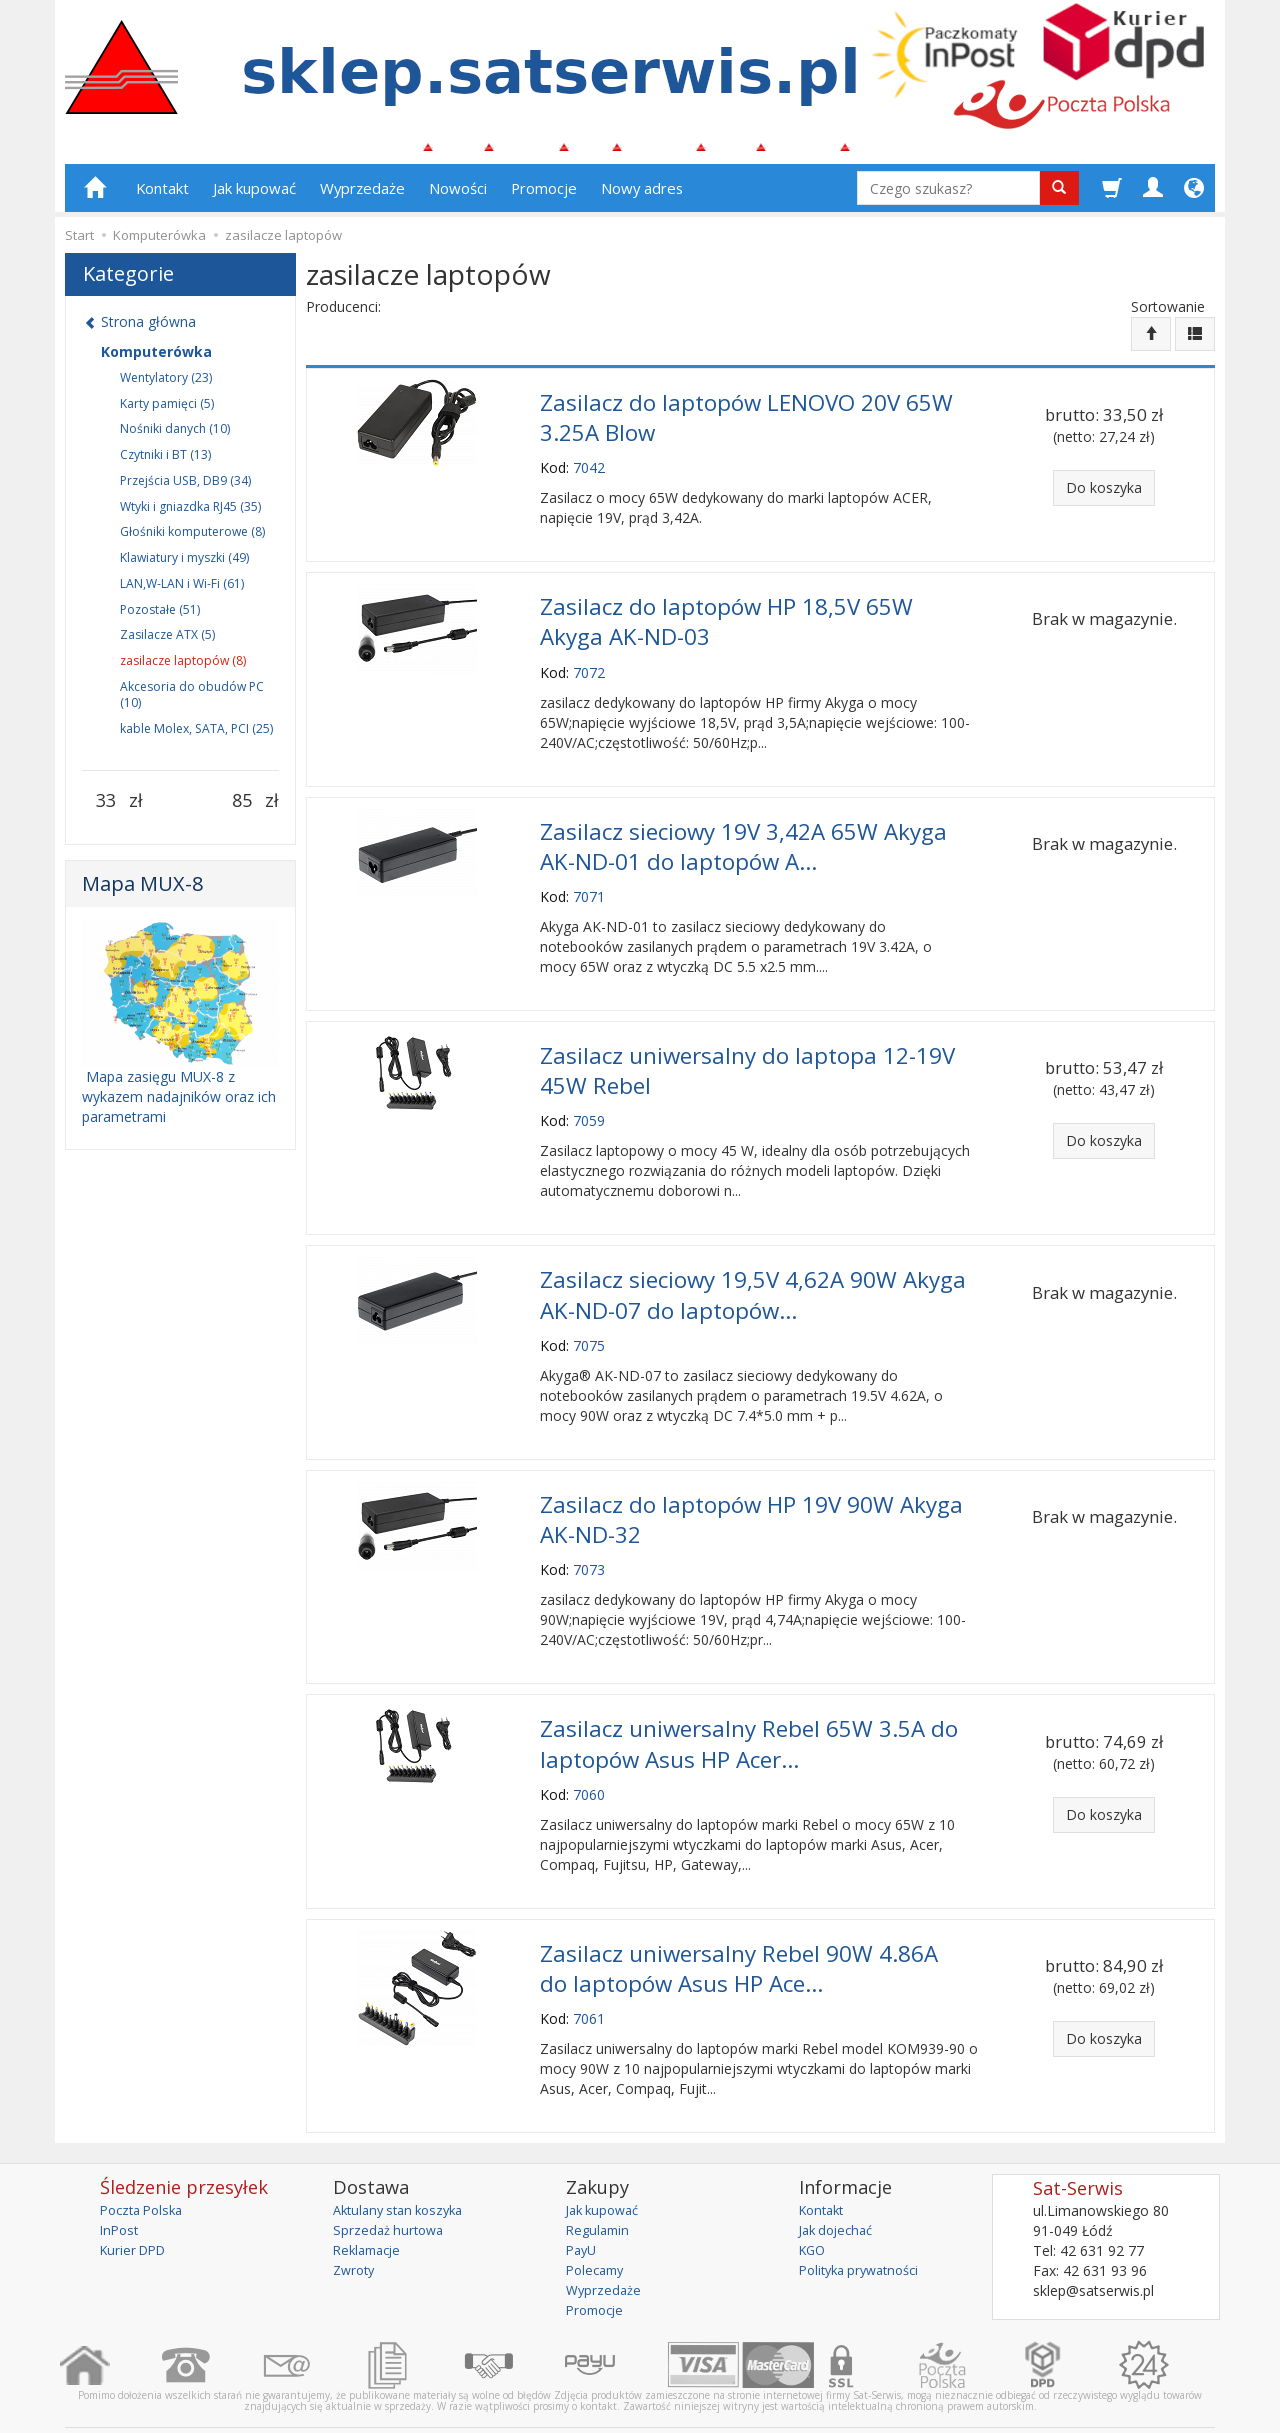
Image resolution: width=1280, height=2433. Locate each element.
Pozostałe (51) (160, 617)
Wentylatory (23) (166, 385)
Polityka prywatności (865, 2224)
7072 (589, 667)
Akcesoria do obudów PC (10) (192, 703)
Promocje (544, 197)
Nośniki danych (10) (175, 437)
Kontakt (162, 197)
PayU (583, 2204)
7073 (589, 1538)
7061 (589, 1973)
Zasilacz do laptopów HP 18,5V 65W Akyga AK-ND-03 (726, 620)
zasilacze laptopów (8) (183, 669)
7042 (589, 469)
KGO (814, 2204)
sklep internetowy (1145, 2402)
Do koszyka (1104, 495)
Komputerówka (156, 359)
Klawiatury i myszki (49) (184, 566)
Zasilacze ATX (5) (167, 643)
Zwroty (356, 2224)
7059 (589, 1102)
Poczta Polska (146, 2164)
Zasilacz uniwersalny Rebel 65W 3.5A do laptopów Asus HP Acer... (749, 1709)
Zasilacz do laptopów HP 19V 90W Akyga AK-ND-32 (751, 1491)
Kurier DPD (136, 2204)
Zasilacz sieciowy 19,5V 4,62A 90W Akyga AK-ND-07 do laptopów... (753, 1273)
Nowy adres (642, 197)
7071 (589, 884)
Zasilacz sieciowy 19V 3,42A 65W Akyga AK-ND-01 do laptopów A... (743, 838)
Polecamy (598, 2224)
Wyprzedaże (362, 197)
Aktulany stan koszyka (404, 2164)
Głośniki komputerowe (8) (192, 540)
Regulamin (600, 2184)
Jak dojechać (840, 2184)
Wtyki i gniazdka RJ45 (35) (190, 514)
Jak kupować (254, 197)
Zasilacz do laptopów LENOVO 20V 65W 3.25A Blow (746, 422)
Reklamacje (370, 2204)
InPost (121, 2184)
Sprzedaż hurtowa (391, 2184)
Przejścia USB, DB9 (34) (185, 488)
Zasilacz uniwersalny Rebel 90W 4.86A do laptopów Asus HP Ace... (739, 1926)
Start (79, 244)
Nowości (458, 197)
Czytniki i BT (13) (165, 463)
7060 (589, 1755)
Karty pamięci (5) (167, 411)
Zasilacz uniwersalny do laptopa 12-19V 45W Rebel (747, 1055)
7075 (589, 1320)
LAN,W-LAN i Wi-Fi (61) (182, 592)
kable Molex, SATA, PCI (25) (196, 736)
